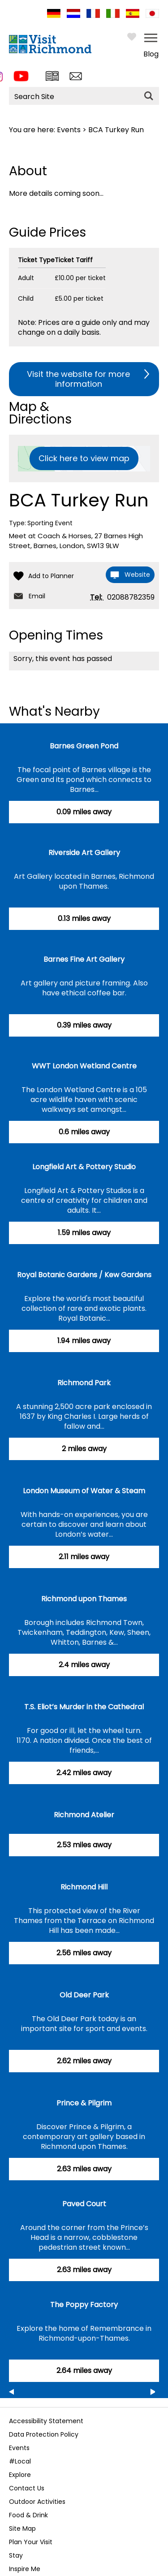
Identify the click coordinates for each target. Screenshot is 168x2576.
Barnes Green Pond (84, 746)
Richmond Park (84, 1383)
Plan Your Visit (30, 2541)
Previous (11, 2393)
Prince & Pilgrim (84, 2103)
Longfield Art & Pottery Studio (84, 1167)
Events (69, 130)
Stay (16, 2555)
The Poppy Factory (84, 2304)
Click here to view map (84, 458)
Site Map (22, 2528)
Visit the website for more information (78, 378)
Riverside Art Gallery (84, 852)
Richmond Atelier (84, 1815)
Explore (20, 2474)
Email (37, 596)
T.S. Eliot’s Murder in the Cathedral (84, 1707)
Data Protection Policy (43, 2434)
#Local (20, 2461)
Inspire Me (24, 2568)
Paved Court (84, 2204)
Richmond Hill (84, 1887)
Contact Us (26, 2488)
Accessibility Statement (46, 2420)
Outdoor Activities (37, 2501)
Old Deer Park (84, 1995)
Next (152, 2393)
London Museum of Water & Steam (84, 1491)
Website (137, 574)
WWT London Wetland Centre (84, 1066)
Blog (151, 54)
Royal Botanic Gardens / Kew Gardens (84, 1275)
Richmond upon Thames (84, 1599)
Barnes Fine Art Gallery (84, 959)
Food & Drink (28, 2515)
